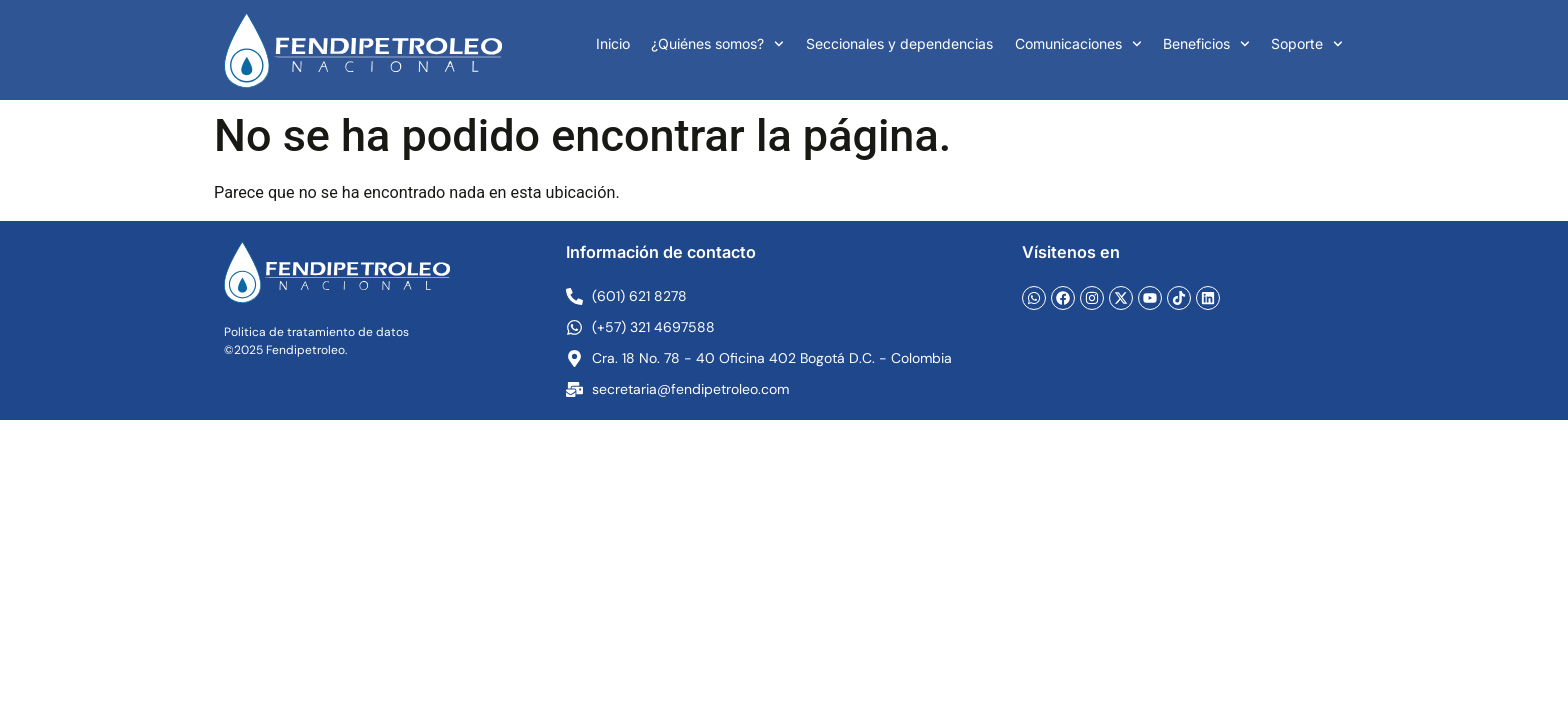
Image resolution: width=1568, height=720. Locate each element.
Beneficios (1206, 44)
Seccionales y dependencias (899, 43)
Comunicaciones (1078, 44)
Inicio (613, 43)
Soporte (1307, 44)
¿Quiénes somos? (717, 44)
